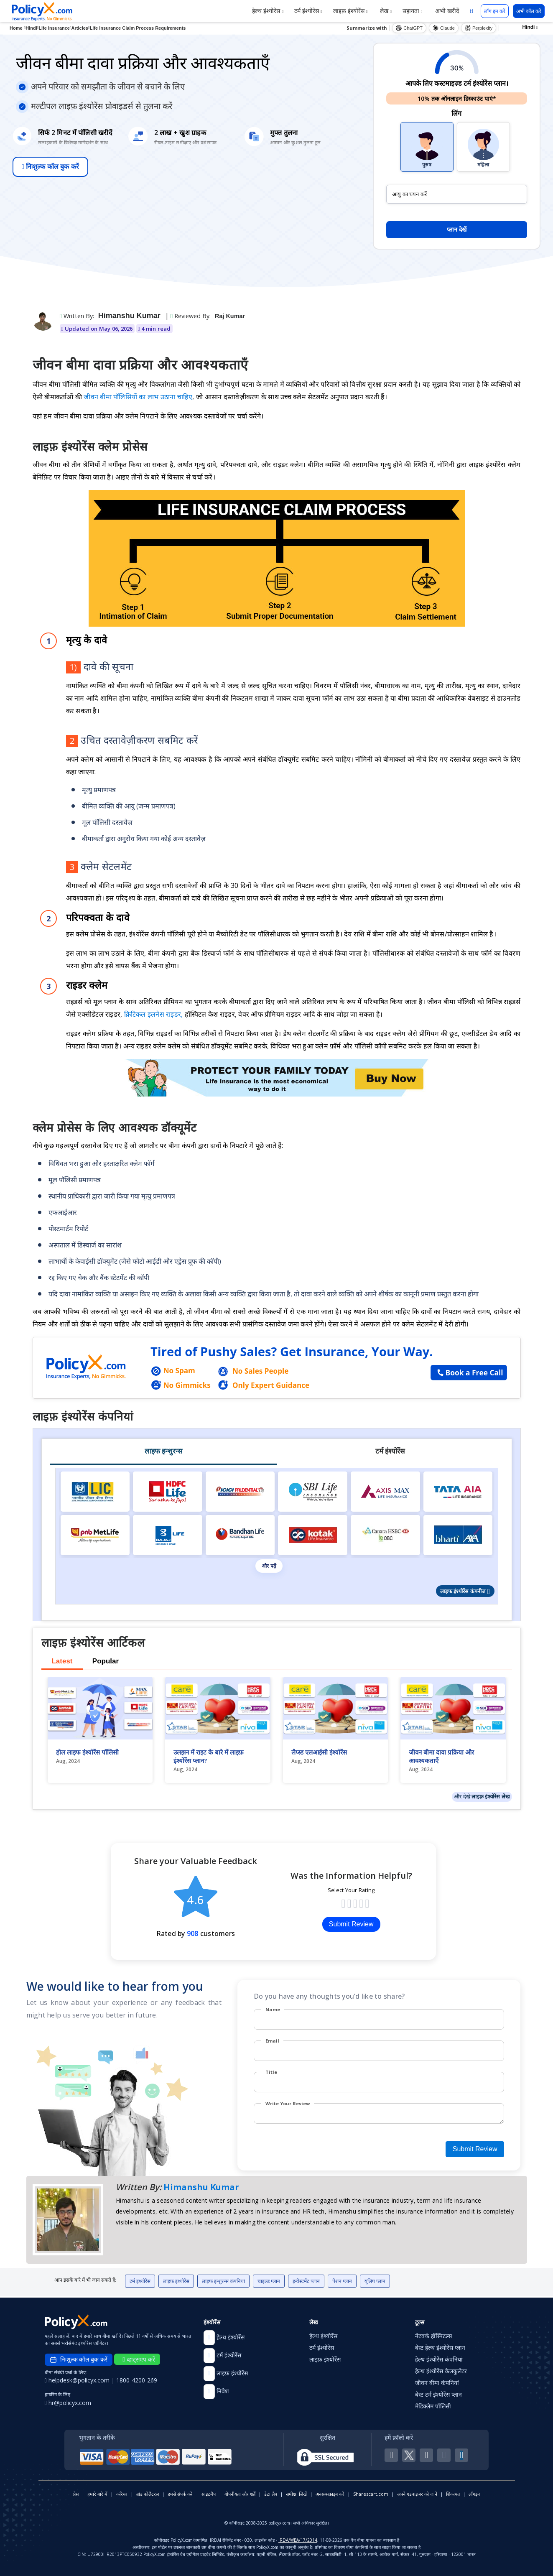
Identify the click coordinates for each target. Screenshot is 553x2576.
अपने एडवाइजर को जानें (417, 2494)
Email (272, 2041)
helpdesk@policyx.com (78, 2380)
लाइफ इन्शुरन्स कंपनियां (223, 2281)
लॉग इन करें (494, 11)
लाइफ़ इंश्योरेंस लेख (490, 1796)
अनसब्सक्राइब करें (330, 2494)
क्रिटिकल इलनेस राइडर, (154, 1014)
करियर (121, 2494)
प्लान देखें (456, 229)
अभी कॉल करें (528, 11)
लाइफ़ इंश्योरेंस (350, 11)
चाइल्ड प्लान (268, 2281)
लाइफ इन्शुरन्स (163, 1451)
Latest (61, 1661)
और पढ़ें (269, 1566)
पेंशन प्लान (342, 2281)
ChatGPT (409, 28)
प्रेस (76, 2494)
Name (272, 2009)
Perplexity (478, 28)
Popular (105, 1661)
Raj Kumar (230, 316)
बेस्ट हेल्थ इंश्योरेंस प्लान (440, 2348)
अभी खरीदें (446, 11)
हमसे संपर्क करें (180, 2494)
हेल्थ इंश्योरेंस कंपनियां (439, 2359)
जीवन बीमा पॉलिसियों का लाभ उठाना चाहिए (138, 396)
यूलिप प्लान (374, 2281)
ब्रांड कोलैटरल (147, 2494)
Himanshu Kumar (129, 315)
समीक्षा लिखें (296, 2494)
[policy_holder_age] (456, 194)
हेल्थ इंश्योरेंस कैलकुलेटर (441, 2371)
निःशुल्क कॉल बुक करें (50, 166)
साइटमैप (208, 2494)
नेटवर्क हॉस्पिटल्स (433, 2336)
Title (271, 2072)
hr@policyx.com (68, 2403)
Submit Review (351, 1924)
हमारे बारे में (97, 2494)
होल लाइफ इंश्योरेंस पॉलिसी (87, 1752)
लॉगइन (474, 2494)
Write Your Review (287, 2103)
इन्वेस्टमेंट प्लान (306, 2281)
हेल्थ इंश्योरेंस (267, 11)
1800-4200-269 (136, 2380)
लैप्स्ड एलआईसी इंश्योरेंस (319, 1752)
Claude (444, 28)
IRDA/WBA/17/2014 (297, 2540)
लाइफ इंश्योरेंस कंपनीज (465, 1591)
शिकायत (453, 2494)
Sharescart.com (370, 2494)
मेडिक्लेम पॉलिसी (433, 2406)
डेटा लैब (270, 2494)
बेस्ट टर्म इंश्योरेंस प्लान (438, 2394)
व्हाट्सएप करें (138, 2359)
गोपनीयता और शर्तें (239, 2494)
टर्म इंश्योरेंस (308, 11)
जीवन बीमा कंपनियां (437, 2383)
